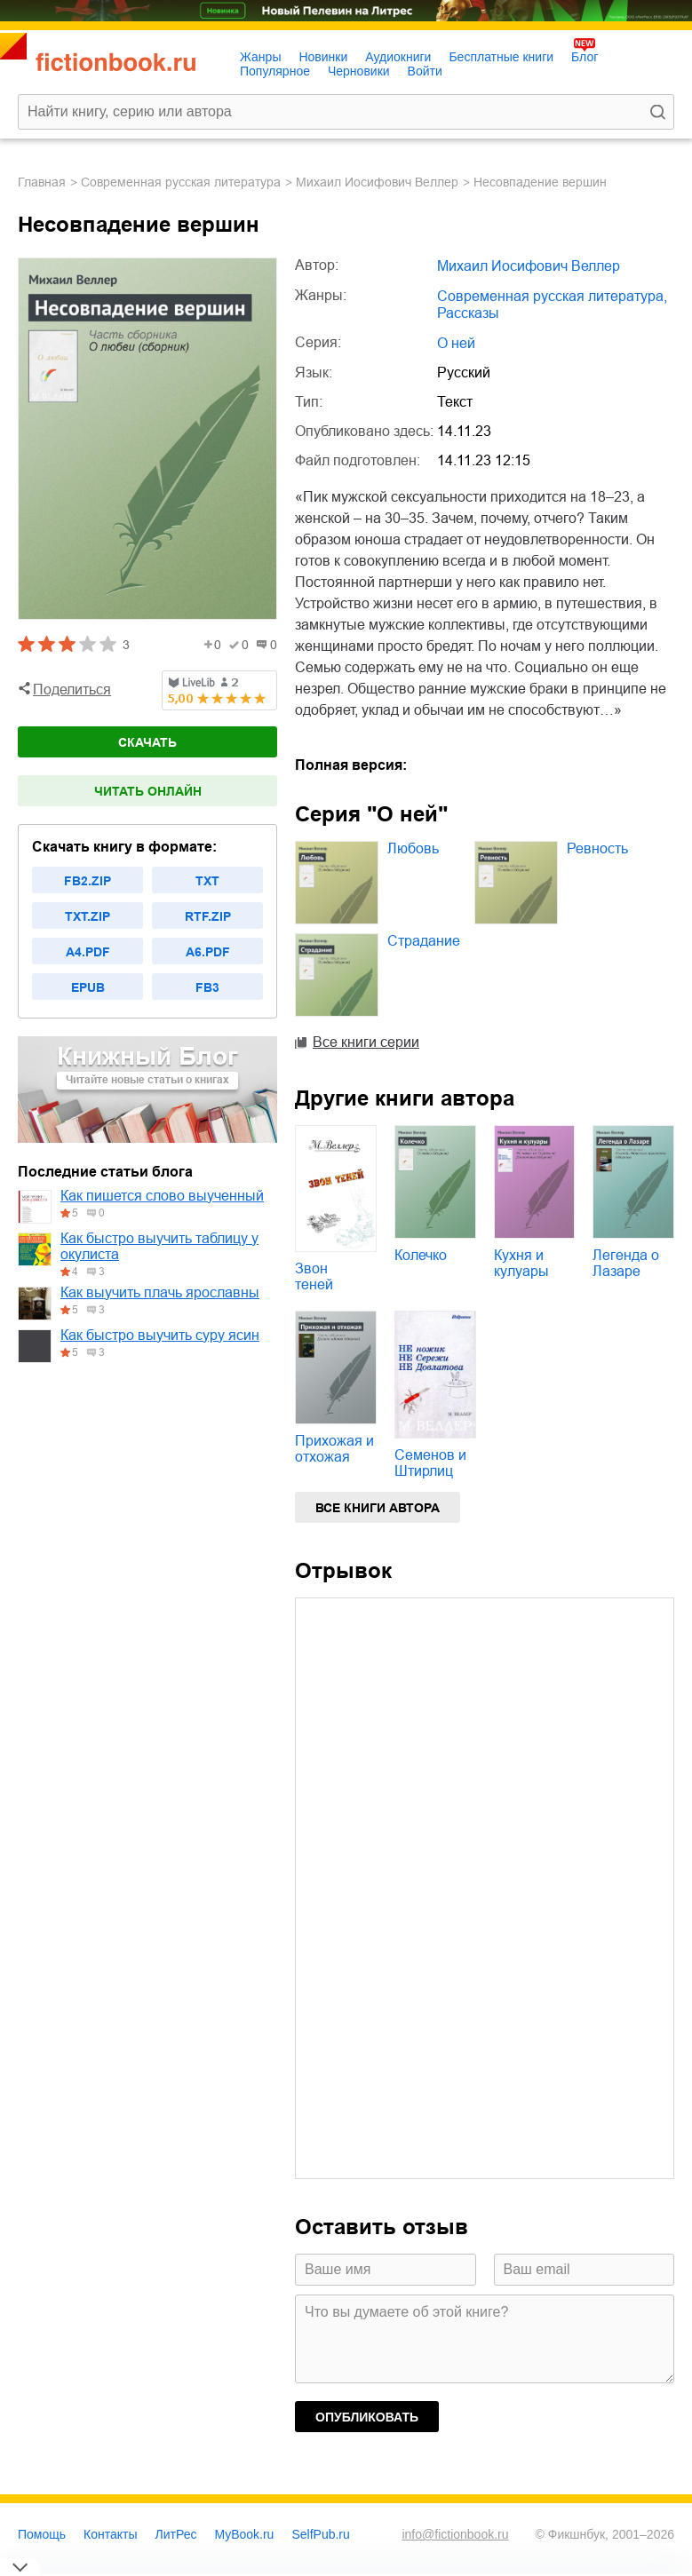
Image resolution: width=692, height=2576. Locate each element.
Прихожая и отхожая (334, 1448)
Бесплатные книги (501, 57)
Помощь (42, 2534)
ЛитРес (176, 2534)
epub (88, 987)
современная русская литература (181, 182)
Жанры (260, 57)
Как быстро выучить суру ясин (159, 1335)
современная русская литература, (552, 296)
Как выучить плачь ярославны (159, 1292)
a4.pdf (88, 952)
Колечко (420, 1255)
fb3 (207, 987)
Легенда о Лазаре (626, 1263)
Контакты (110, 2534)
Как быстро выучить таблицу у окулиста (159, 1246)
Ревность (597, 848)
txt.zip (87, 916)
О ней (456, 343)
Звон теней (314, 1276)
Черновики (359, 71)
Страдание (423, 940)
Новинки (322, 57)
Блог (584, 57)
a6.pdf (208, 952)
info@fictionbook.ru (455, 2534)
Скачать (147, 742)
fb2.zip (87, 881)
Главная (42, 182)
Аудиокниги (398, 57)
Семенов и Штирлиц (430, 1462)
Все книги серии (366, 1042)
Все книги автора (377, 1508)
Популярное (275, 71)
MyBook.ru (244, 2534)
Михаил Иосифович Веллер (377, 182)
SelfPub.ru (320, 2534)
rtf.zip (208, 916)
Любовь (413, 848)
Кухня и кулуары (521, 1263)
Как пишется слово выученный (162, 1195)
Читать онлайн (148, 791)
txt (207, 881)
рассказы (468, 313)
